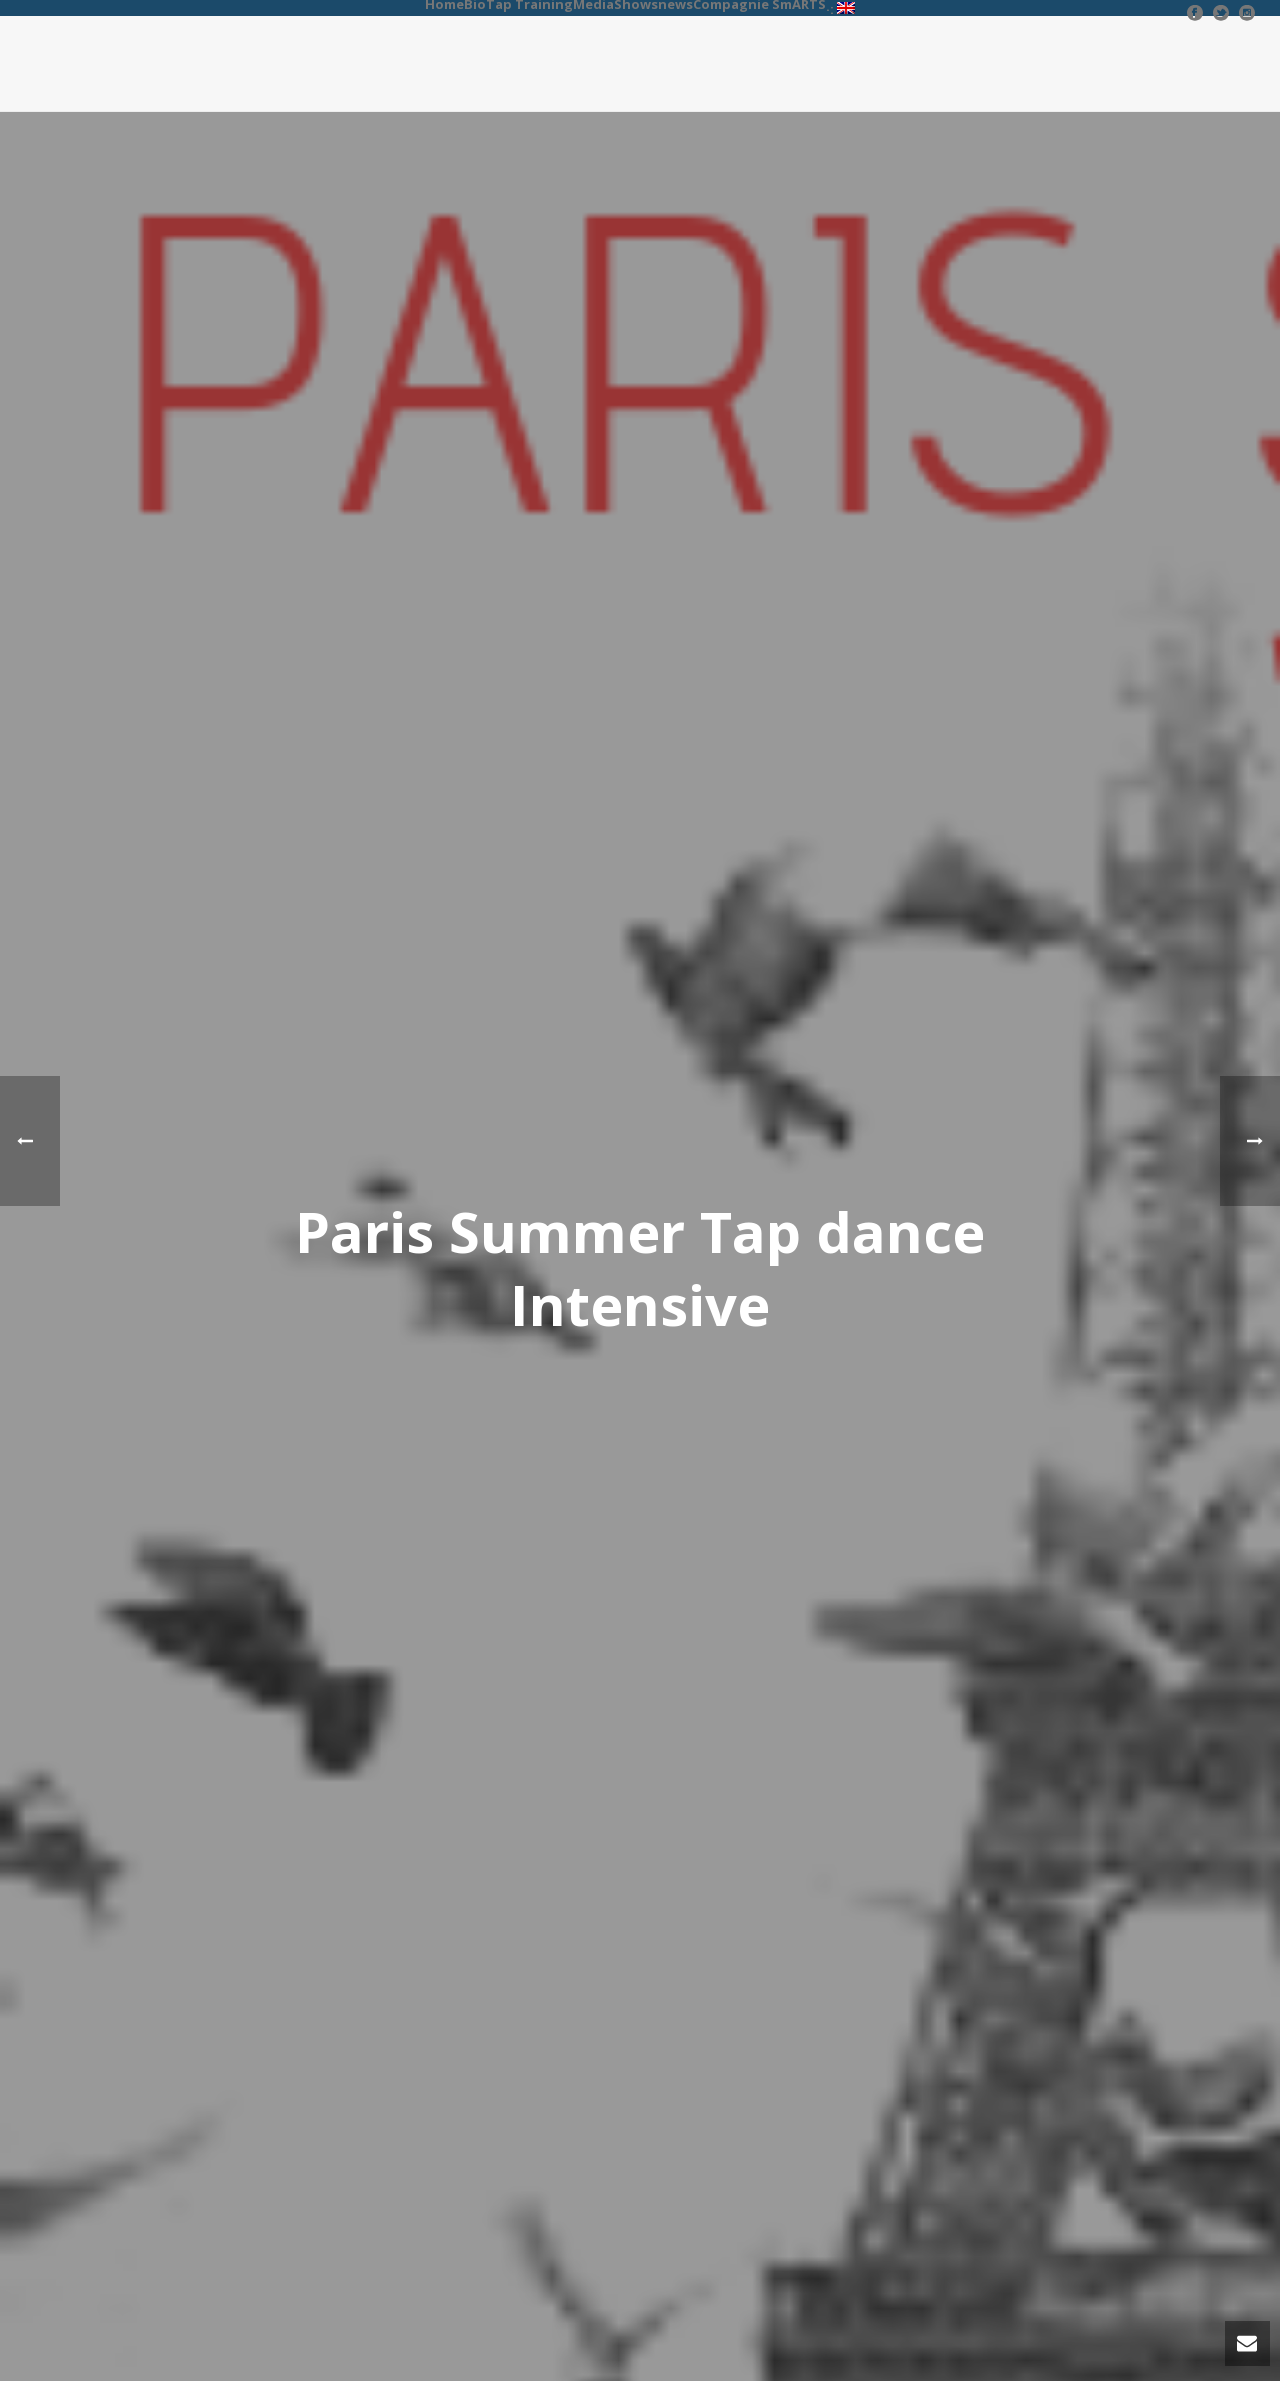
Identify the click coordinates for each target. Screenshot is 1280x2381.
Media (593, 4)
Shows (636, 4)
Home (444, 4)
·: (840, 8)
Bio (475, 4)
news (675, 4)
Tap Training (529, 4)
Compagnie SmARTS (759, 4)
